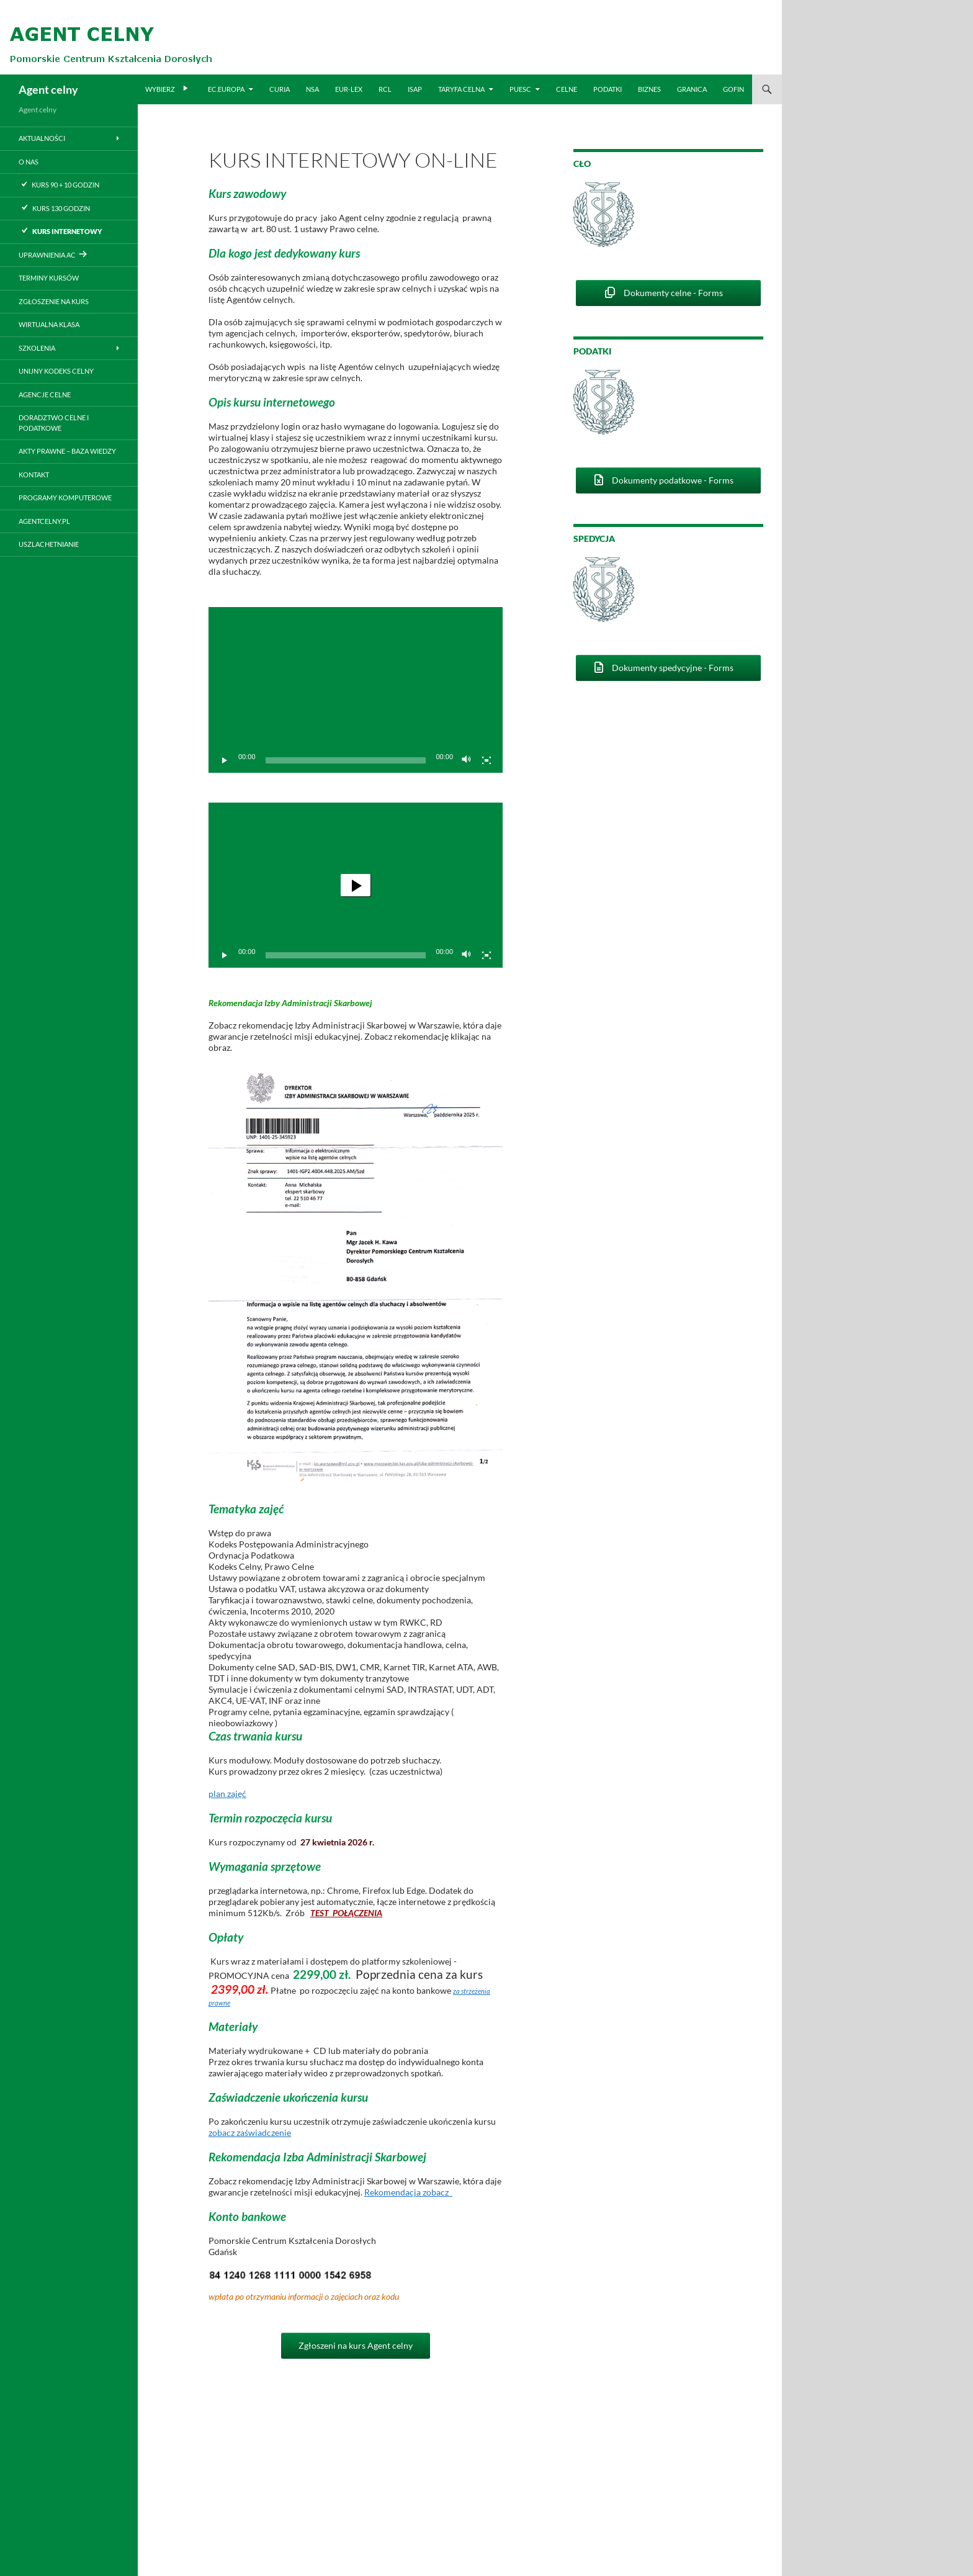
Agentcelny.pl (44, 521)
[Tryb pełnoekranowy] (486, 760)
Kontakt (34, 475)
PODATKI (607, 89)
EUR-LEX (348, 89)
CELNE (566, 89)
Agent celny (48, 89)
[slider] (346, 955)
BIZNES (649, 89)
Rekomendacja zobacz (408, 2192)
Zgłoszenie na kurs (54, 301)
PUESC (520, 89)
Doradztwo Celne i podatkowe (54, 422)
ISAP (415, 89)
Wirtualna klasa (49, 324)
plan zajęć (227, 1793)
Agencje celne (45, 394)
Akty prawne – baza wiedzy (67, 451)
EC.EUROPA (226, 89)
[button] (355, 885)
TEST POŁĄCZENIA (346, 1912)
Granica (692, 89)
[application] (355, 690)
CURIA (279, 89)
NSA (312, 89)
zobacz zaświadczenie (249, 2132)
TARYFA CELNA (461, 89)
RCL (385, 89)
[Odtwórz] (224, 760)
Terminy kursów (49, 278)
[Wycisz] (466, 760)
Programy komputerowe (65, 497)
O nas (28, 162)
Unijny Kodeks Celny (56, 371)
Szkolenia (37, 348)
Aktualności (42, 138)
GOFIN (733, 89)
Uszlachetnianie (49, 544)
